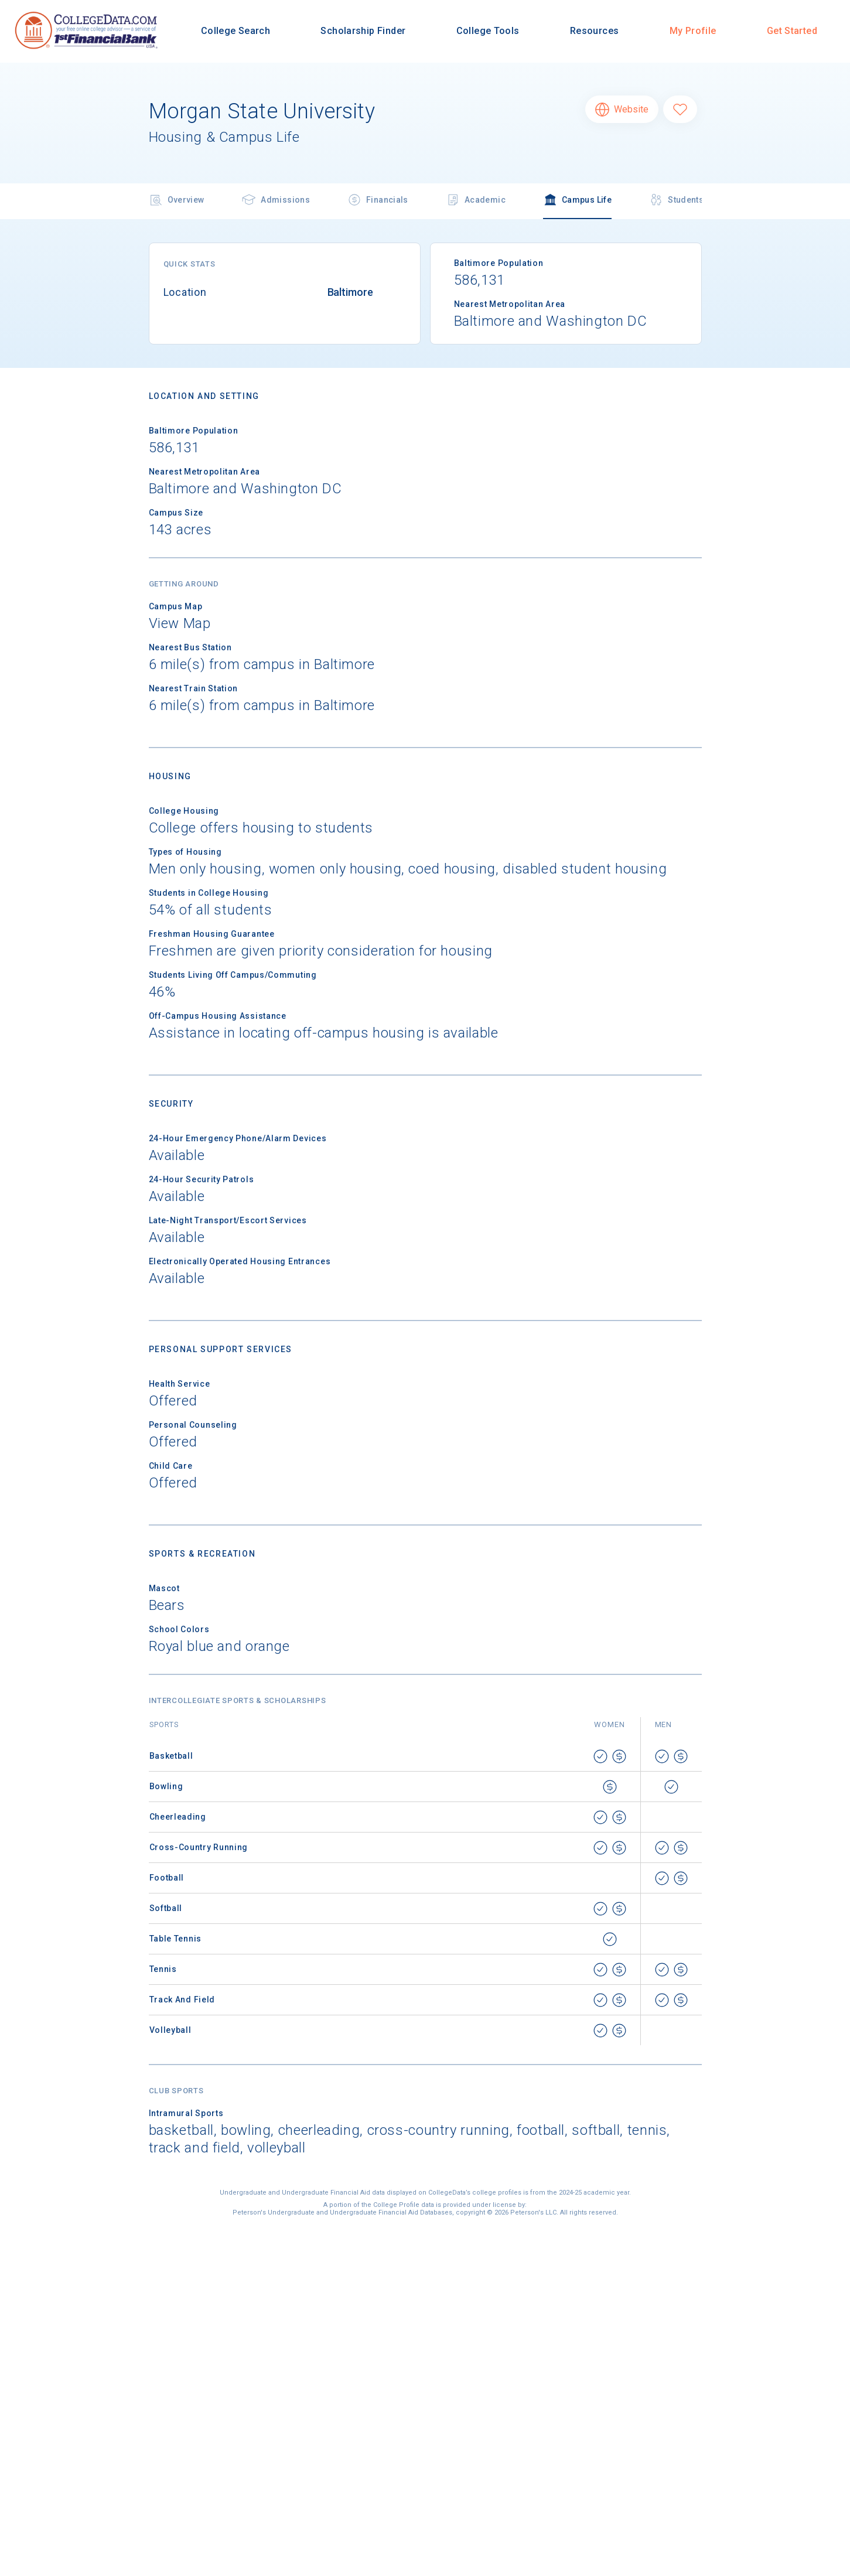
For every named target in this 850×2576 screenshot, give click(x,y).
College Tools (488, 30)
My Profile (693, 30)
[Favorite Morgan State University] (680, 109)
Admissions (276, 201)
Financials (377, 201)
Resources (594, 30)
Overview (176, 201)
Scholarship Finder (362, 30)
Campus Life (577, 201)
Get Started (792, 30)
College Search (235, 30)
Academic (476, 201)
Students (676, 201)
